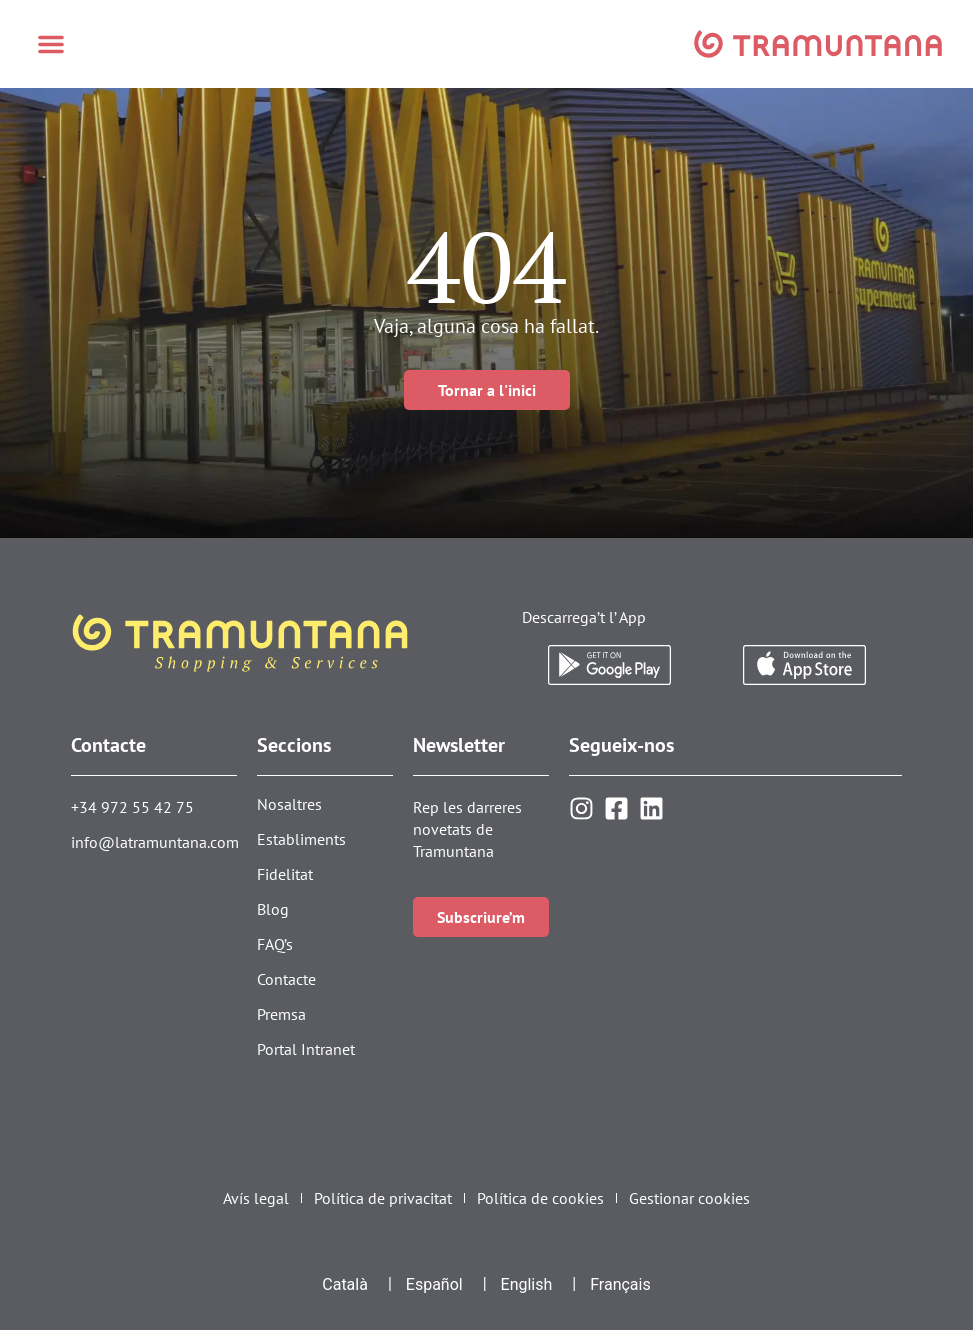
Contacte (286, 979)
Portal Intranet (306, 1049)
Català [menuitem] (345, 1284)
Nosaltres (289, 804)
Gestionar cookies (689, 1198)
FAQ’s (275, 944)
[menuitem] (345, 1285)
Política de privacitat (383, 1198)
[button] (51, 44)
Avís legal (256, 1198)
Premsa (281, 1014)
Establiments (301, 839)
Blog (273, 909)
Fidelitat (285, 874)
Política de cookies (540, 1198)
